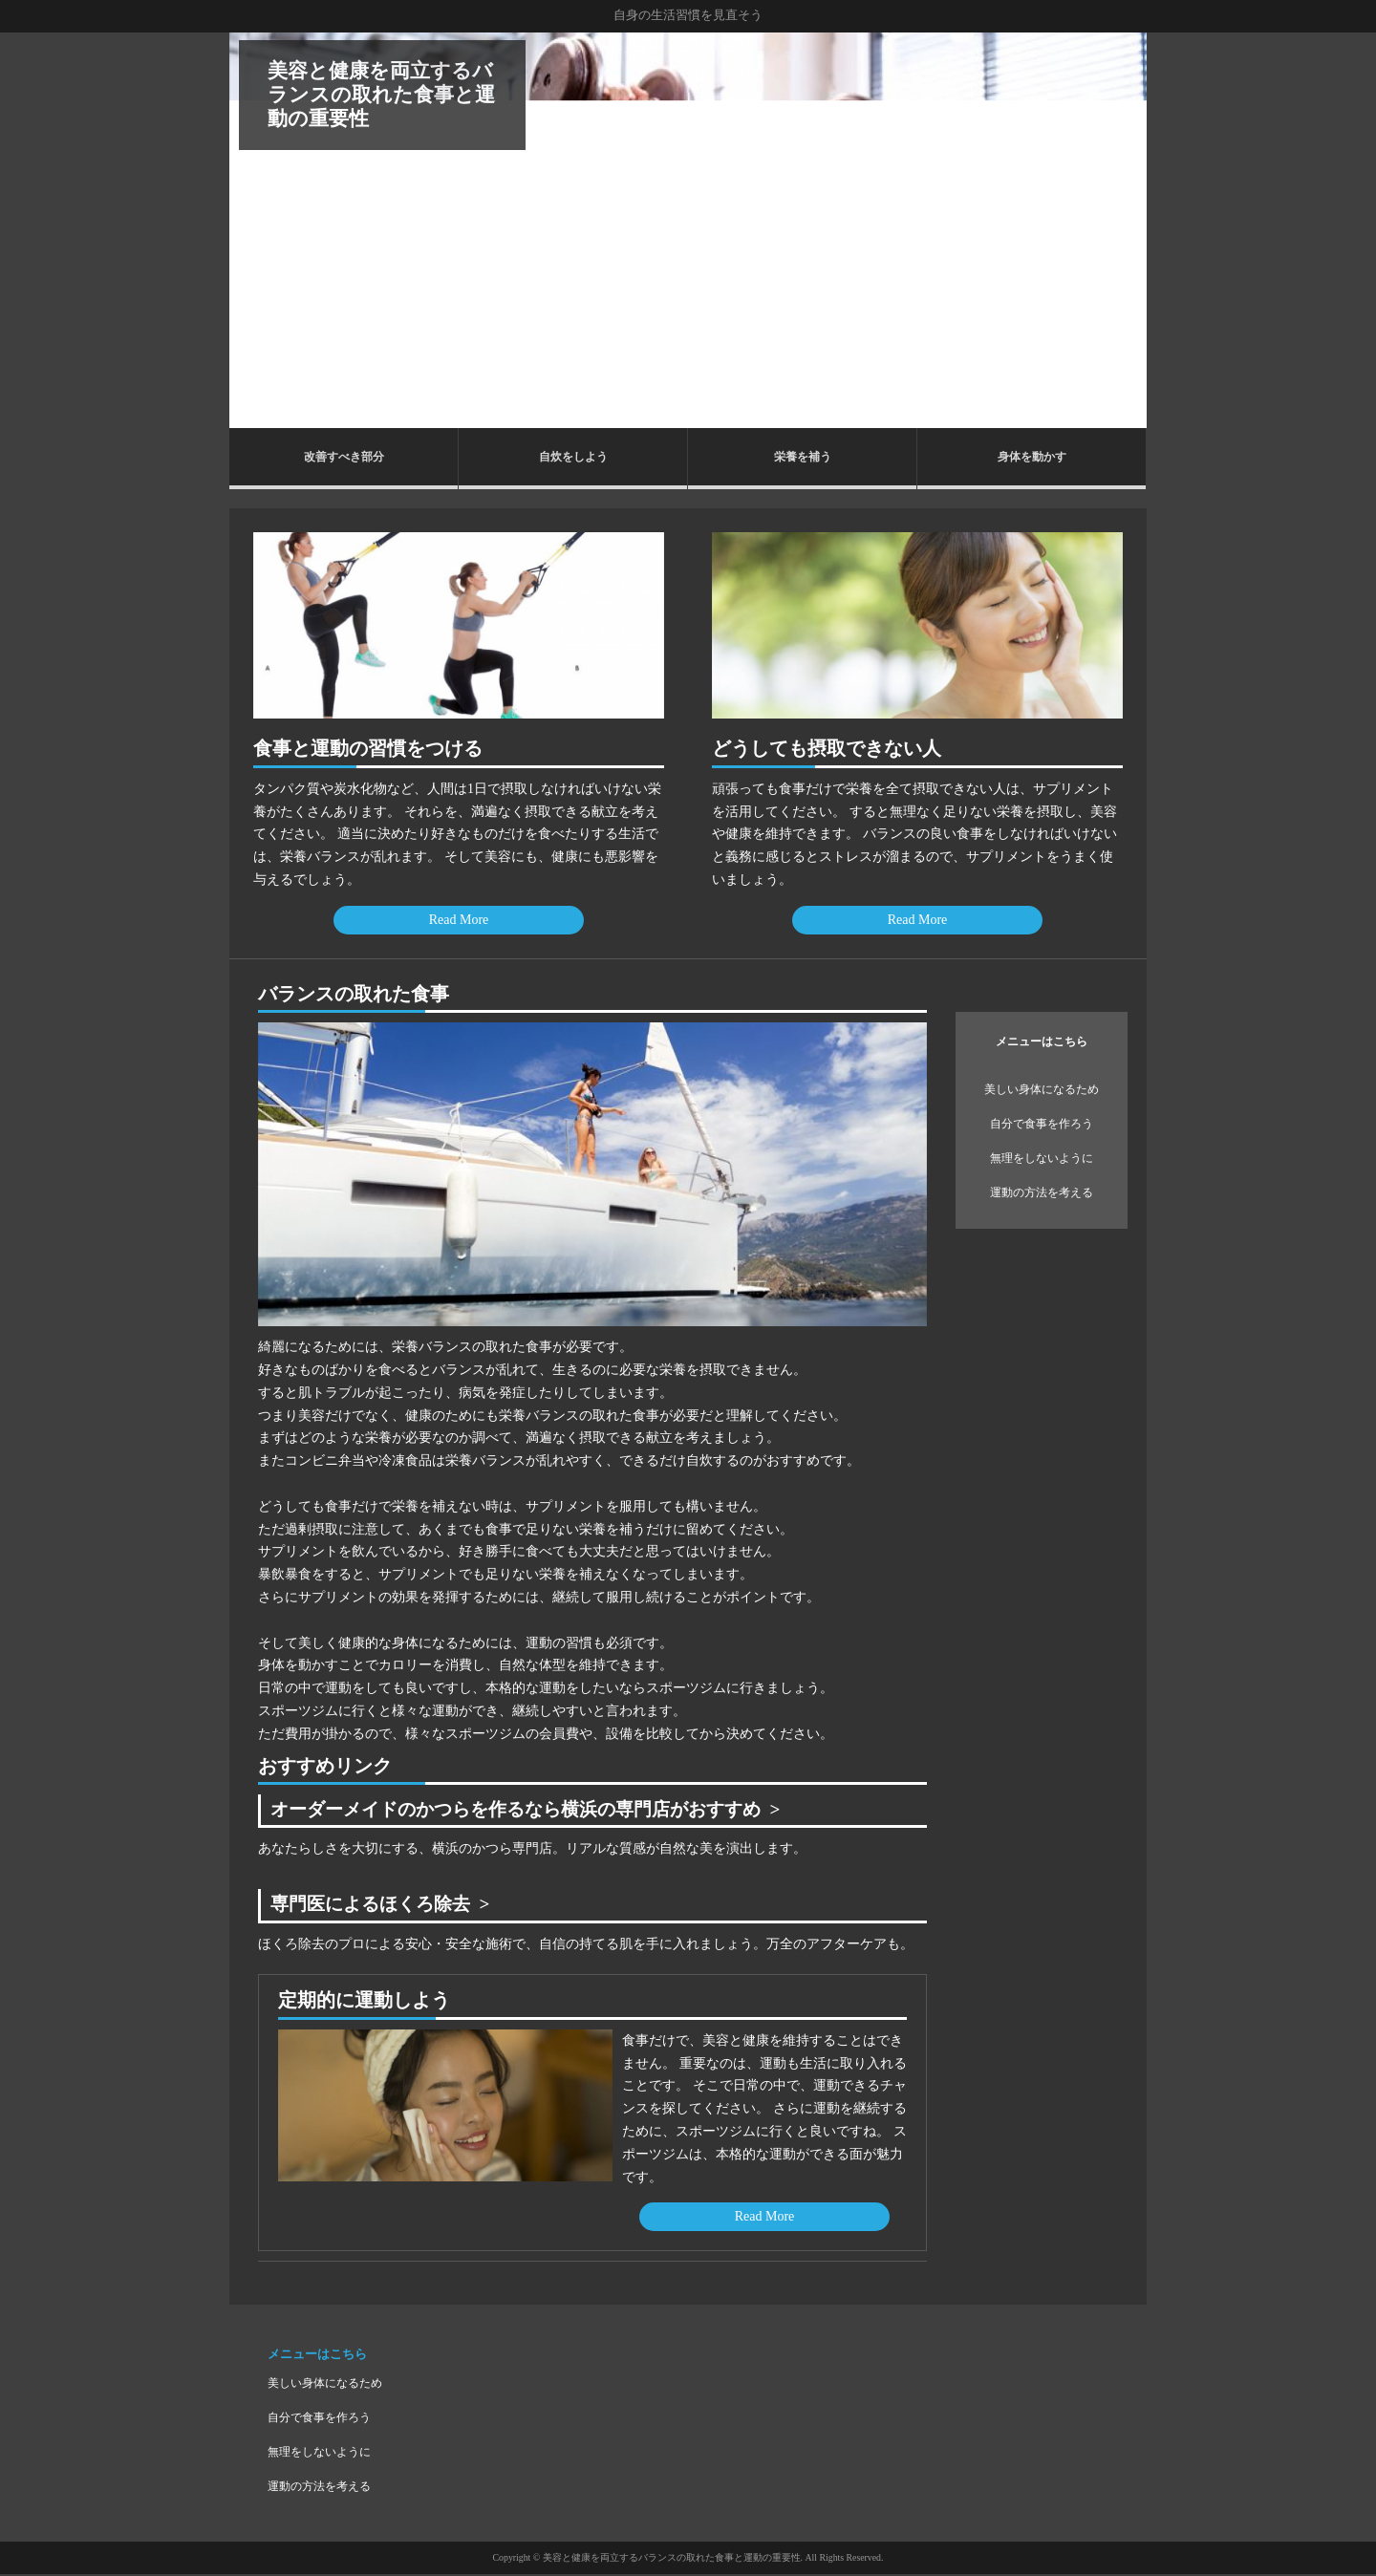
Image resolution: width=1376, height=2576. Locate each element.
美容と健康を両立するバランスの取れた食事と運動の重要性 (381, 94)
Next (1122, 230)
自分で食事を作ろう (1041, 1123)
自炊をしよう (573, 456)
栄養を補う (802, 456)
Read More (459, 919)
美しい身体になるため (1041, 1089)
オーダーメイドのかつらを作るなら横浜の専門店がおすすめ (528, 1810)
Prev (254, 230)
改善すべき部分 (344, 456)
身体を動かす (1032, 456)
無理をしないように (1041, 1158)
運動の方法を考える (1041, 1192)
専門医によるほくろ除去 (375, 1906)
